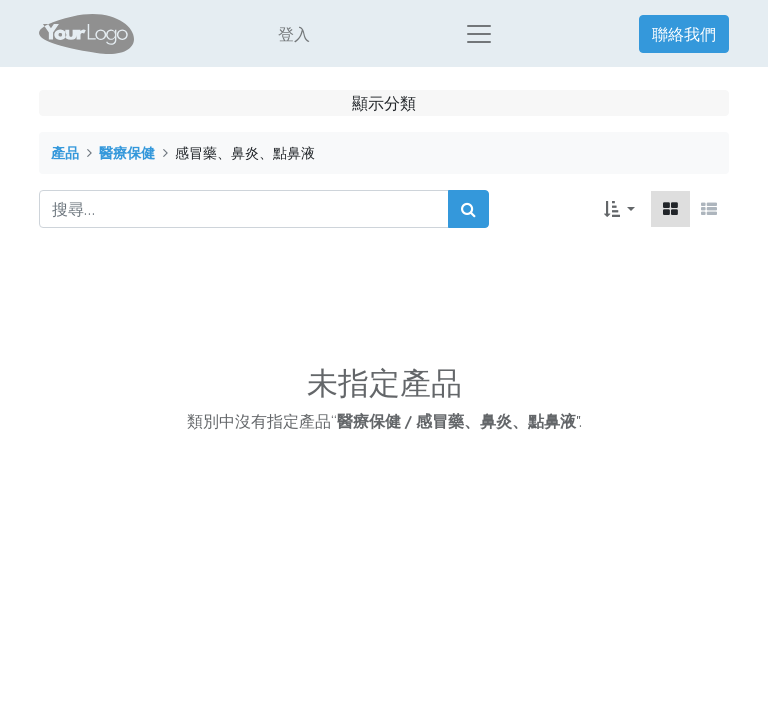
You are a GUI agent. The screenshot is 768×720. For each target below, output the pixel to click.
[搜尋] (468, 214)
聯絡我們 (684, 36)
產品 (65, 157)
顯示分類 (384, 108)
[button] (619, 214)
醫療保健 (127, 157)
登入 (294, 36)
